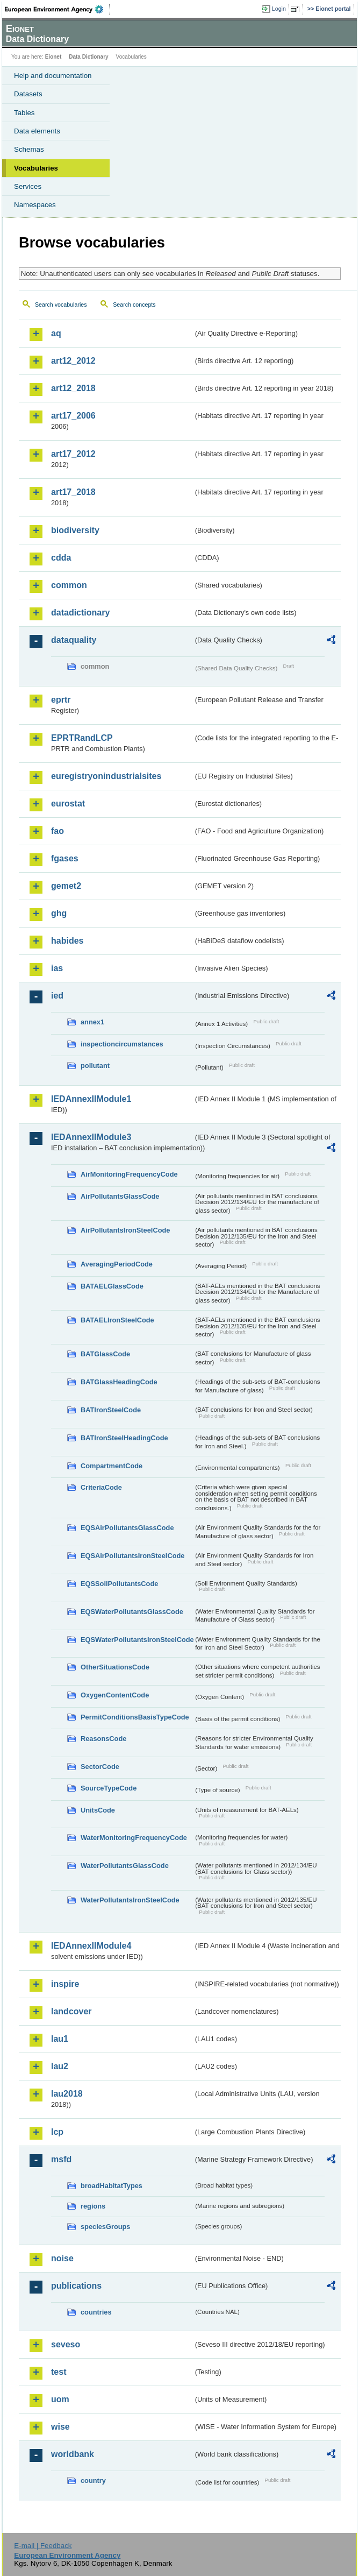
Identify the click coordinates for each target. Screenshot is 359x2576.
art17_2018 (73, 492)
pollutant (95, 1065)
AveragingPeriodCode (117, 1264)
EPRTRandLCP (82, 737)
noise (62, 2258)
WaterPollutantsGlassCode (125, 1866)
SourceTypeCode (109, 1788)
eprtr (60, 699)
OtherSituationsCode (115, 1667)
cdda (61, 557)
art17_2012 (73, 453)
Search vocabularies (61, 304)
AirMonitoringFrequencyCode (129, 1174)
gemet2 (66, 885)
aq (56, 333)
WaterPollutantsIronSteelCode (130, 1900)
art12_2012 (73, 360)
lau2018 (67, 2093)
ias (57, 968)
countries (96, 2312)
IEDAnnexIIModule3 (91, 1137)
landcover (71, 2011)
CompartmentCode (111, 1466)
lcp (57, 2131)
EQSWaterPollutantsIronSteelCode (137, 1640)
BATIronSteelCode (111, 1410)
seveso (65, 2344)
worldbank (72, 2454)
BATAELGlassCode (112, 1286)
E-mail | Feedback (42, 2546)
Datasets (28, 94)
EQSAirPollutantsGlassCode (127, 1528)
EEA (57, 9)
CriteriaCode (101, 1487)
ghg (59, 913)
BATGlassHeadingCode (119, 1382)
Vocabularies (36, 168)
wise (60, 2426)
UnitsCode (98, 1810)
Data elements (37, 131)
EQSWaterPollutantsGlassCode (132, 1612)
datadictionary (80, 612)
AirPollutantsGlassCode (120, 1196)
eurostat (68, 803)
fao (57, 831)
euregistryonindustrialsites (106, 776)
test (58, 2371)
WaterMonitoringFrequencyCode (134, 1838)
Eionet (53, 57)
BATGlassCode (105, 1354)
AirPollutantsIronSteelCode (125, 1230)
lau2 (59, 2066)
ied (57, 995)
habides (67, 940)
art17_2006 (73, 415)
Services (27, 186)
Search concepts (134, 304)
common (69, 585)
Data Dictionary (88, 57)
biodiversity (75, 530)
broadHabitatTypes (111, 2186)
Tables (24, 113)
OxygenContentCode (115, 1695)
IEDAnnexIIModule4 (91, 1945)
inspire (65, 1983)
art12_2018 (73, 388)
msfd (61, 2159)
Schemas (29, 149)
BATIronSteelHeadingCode (124, 1438)
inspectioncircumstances (122, 1044)
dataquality (73, 640)
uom (60, 2399)
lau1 (59, 2038)
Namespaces (35, 205)
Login (279, 8)
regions (93, 2206)
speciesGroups (105, 2227)
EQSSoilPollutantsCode (119, 1584)
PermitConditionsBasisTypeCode (135, 1717)
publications (76, 2285)
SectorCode (100, 1767)
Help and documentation (53, 76)
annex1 (92, 1022)
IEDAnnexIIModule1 (91, 1098)
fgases (64, 858)
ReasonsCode (103, 1739)
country (93, 2480)
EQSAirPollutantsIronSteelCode (132, 1556)
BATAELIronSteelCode (117, 1320)
